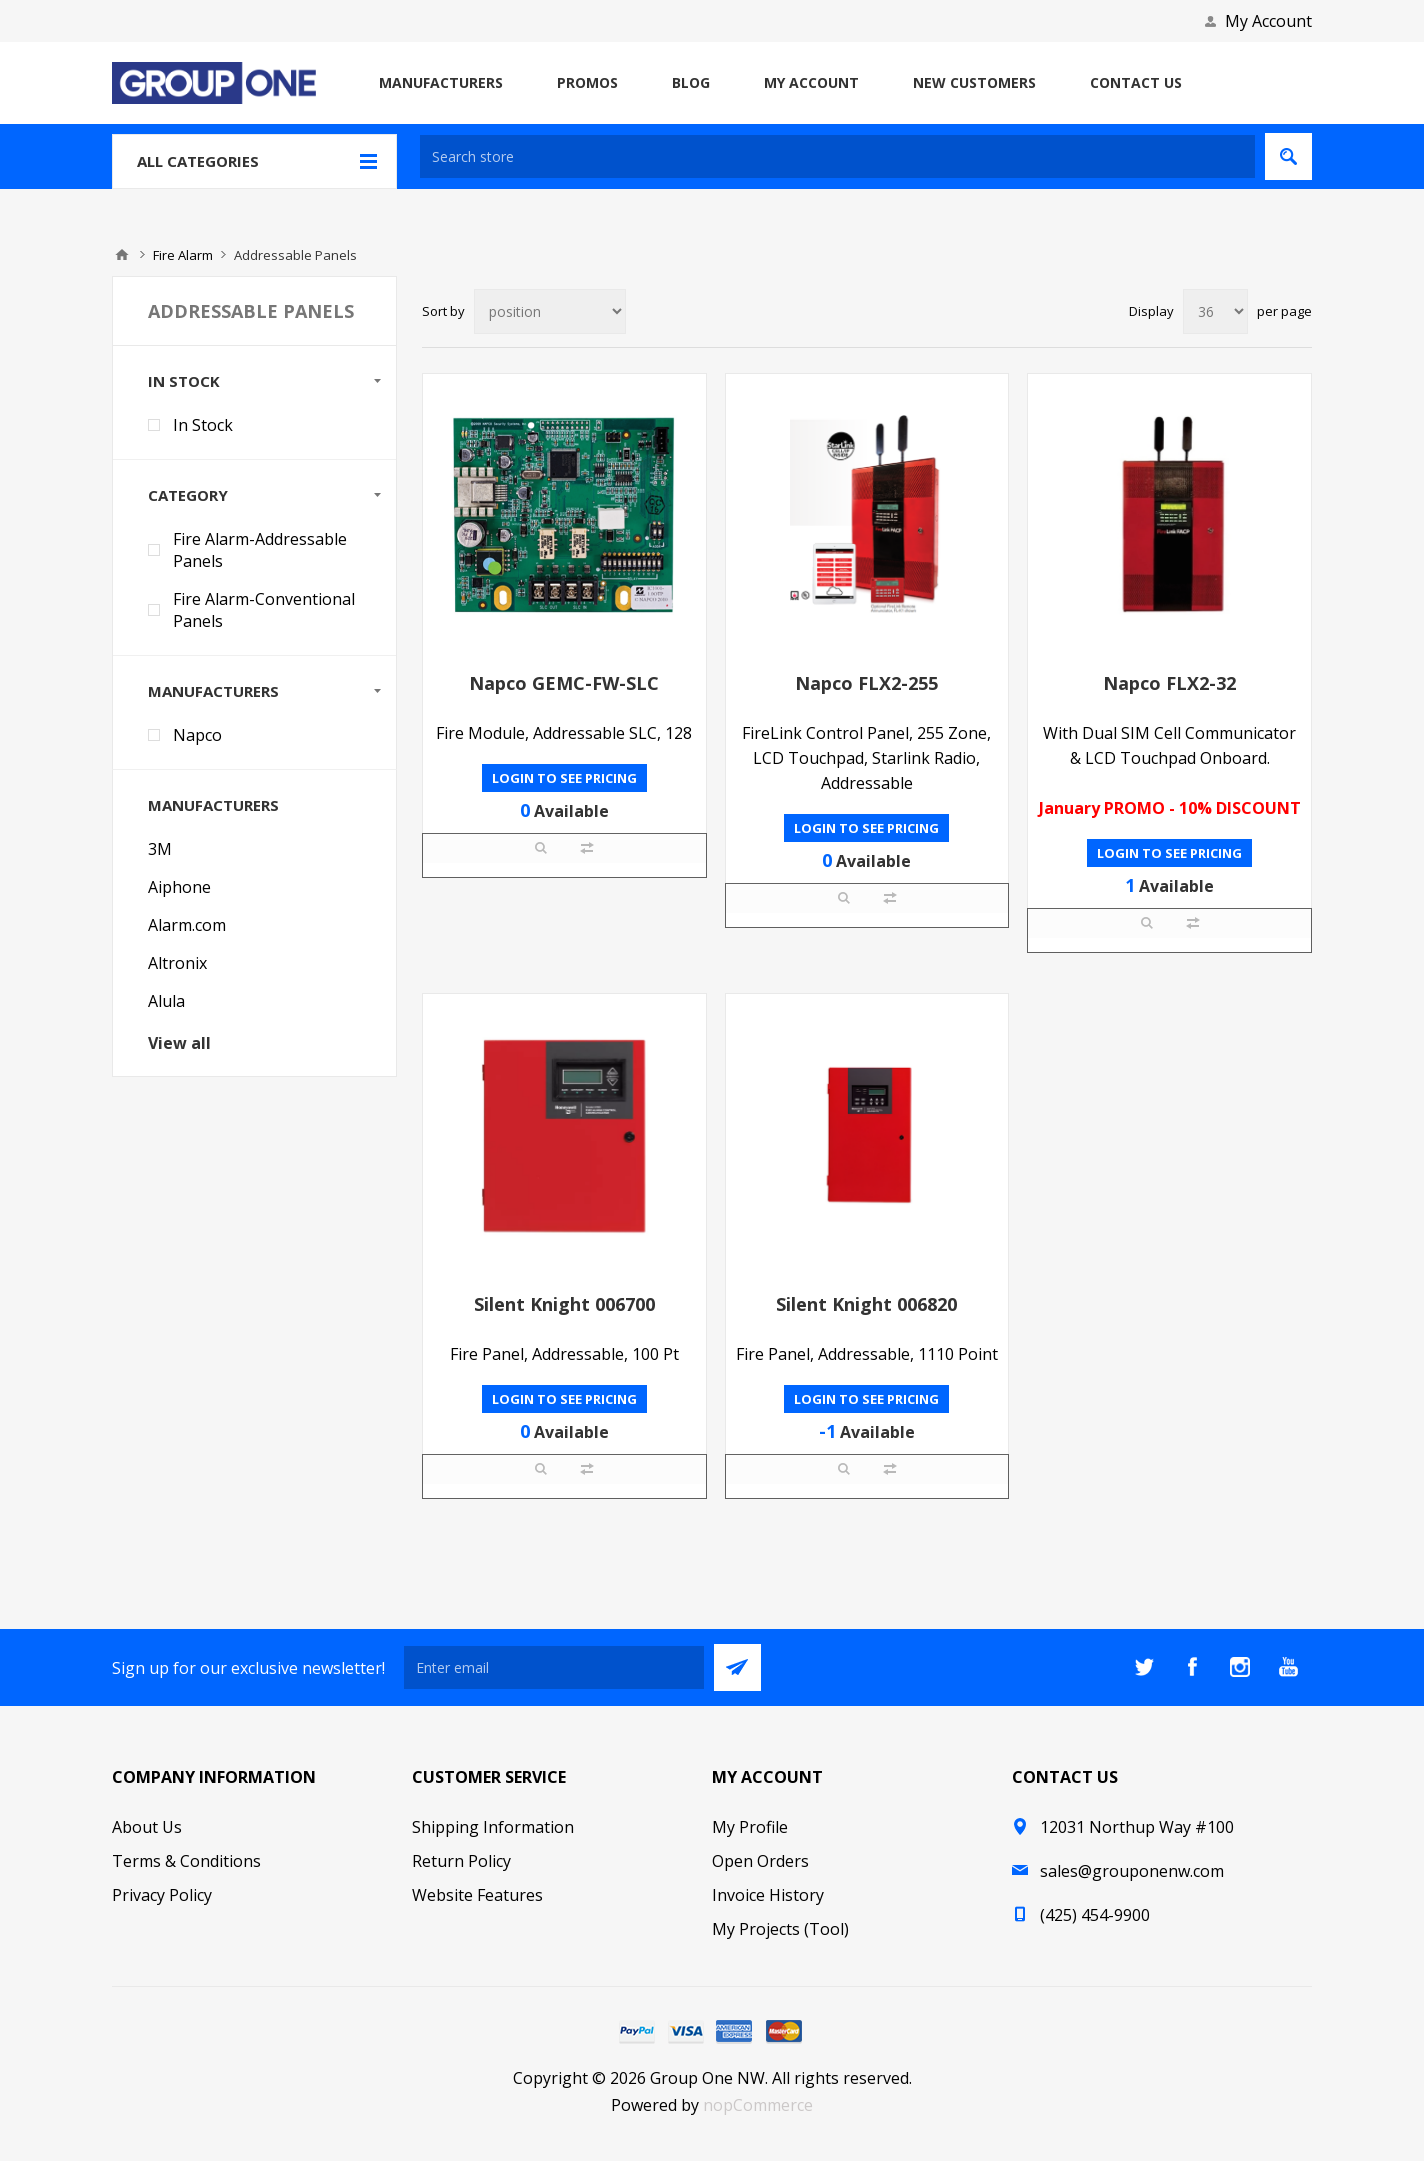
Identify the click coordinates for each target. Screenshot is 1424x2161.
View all (179, 1043)
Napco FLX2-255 (866, 683)
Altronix (177, 963)
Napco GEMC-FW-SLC (564, 683)
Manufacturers (213, 691)
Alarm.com (187, 925)
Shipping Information (493, 1827)
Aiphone (179, 887)
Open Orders (760, 1861)
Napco (197, 735)
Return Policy (461, 1861)
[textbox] (837, 156)
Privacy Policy (162, 1895)
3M (160, 849)
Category (188, 495)
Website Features (477, 1895)
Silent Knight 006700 (564, 1304)
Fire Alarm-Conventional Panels (264, 610)
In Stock (184, 381)
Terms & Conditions (186, 1861)
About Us (147, 1827)
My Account (1268, 21)
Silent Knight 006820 (866, 1304)
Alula (166, 1001)
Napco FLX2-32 (1169, 683)
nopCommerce (758, 2105)
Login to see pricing (564, 778)
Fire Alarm (183, 255)
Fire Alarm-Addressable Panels (260, 550)
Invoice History (768, 1895)
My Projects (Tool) (780, 1929)
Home (122, 255)
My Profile (750, 1827)
